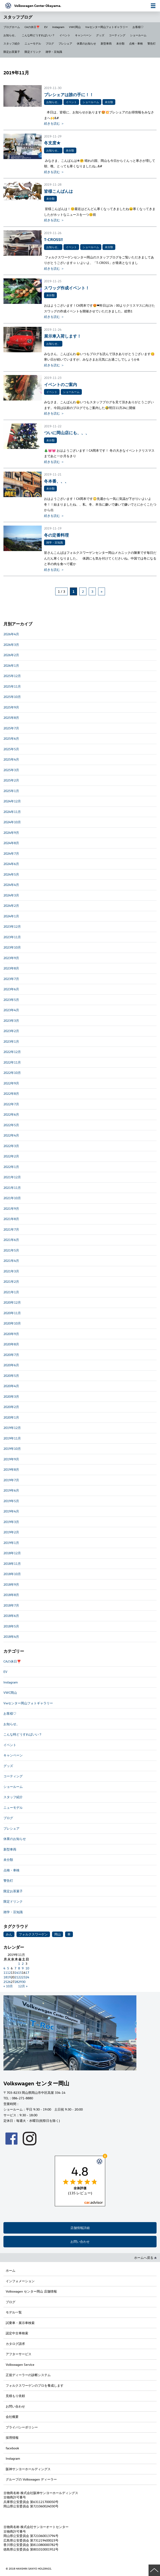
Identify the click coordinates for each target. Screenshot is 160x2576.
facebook (12, 2448)
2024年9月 (11, 832)
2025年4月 (11, 759)
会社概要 (12, 2416)
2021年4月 (11, 1260)
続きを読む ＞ (54, 123)
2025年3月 (11, 770)
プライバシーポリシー (22, 2427)
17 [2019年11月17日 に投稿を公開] (27, 1972)
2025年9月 (11, 707)
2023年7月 (11, 979)
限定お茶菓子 (11, 51)
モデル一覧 (14, 2312)
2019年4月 (11, 1511)
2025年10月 (12, 696)
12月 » (23, 1986)
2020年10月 (12, 1323)
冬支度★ (52, 142)
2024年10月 (12, 822)
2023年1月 (11, 1041)
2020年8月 (11, 1344)
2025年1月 (11, 791)
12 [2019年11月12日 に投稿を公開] (9, 1972)
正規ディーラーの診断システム (28, 2375)
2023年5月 (11, 999)
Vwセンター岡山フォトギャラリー (106, 27)
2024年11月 (12, 811)
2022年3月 (11, 1146)
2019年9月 (11, 1459)
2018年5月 (11, 1626)
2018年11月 (12, 1563)
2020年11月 (12, 1313)
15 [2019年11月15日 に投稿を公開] (20, 1972)
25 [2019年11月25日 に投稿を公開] (5, 1982)
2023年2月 (11, 1031)
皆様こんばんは (58, 191)
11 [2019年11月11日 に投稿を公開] (5, 1972)
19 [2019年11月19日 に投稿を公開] (9, 1977)
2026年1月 (11, 665)
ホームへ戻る (145, 2257)
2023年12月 (12, 926)
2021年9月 (11, 1208)
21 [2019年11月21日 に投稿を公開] (16, 1977)
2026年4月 (11, 634)
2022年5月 (11, 1125)
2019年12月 (12, 1427)
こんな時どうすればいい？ (38, 35)
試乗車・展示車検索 (20, 2323)
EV (46, 27)
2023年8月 (11, 968)
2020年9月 (11, 1334)
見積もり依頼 (15, 2396)
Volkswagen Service (20, 2364)
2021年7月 (11, 1229)
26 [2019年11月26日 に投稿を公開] (9, 1982)
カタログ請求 (15, 2343)
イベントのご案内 (60, 384)
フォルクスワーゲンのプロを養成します (34, 2385)
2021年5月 (11, 1250)
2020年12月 (12, 1302)
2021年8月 (11, 1219)
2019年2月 (11, 1532)
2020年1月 (11, 1417)
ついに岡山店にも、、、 (66, 432)
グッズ (100, 35)
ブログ (50, 43)
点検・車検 (136, 43)
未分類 (120, 43)
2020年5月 (11, 1375)
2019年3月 (11, 1522)
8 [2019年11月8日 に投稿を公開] (19, 1968)
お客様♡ (137, 27)
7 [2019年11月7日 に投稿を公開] (15, 1968)
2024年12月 (12, 801)
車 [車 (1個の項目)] (69, 1934)
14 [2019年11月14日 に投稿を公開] (16, 1972)
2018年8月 (11, 1595)
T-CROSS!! (53, 239)
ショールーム (138, 35)
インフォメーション (20, 2281)
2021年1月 (11, 1292)
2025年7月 (11, 728)
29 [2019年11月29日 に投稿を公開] (20, 1982)
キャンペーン (83, 35)
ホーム (10, 2270)
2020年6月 (11, 1365)
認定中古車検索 (17, 2333)
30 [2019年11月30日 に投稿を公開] (23, 1982)
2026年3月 (11, 644)
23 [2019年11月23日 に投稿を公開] (23, 1977)
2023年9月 (11, 958)
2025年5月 (11, 749)
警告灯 (151, 43)
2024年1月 (11, 916)
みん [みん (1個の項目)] (9, 1934)
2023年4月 (11, 1010)
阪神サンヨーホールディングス (28, 2469)
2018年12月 (12, 1553)
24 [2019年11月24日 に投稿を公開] (27, 1977)
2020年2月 (11, 1407)
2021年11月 (12, 1187)
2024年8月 (11, 843)
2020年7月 (11, 1354)
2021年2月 (11, 1281)
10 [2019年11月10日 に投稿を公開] (27, 1968)
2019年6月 (11, 1490)
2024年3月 (11, 895)
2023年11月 (12, 937)
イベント (64, 35)
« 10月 (8, 1986)
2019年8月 (11, 1469)
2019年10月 (12, 1448)
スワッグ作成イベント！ (66, 287)
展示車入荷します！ (62, 336)
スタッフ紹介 (11, 43)
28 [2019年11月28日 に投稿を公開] (16, 1982)
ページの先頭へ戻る (154, 2570)
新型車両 (106, 43)
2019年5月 (11, 1501)
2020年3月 (11, 1396)
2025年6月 (11, 738)
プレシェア (65, 43)
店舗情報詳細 (80, 2228)
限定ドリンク (33, 51)
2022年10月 (12, 1072)
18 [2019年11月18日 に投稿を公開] (5, 1977)
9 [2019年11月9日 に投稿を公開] (23, 1968)
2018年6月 (11, 1615)
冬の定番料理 (56, 535)
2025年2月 (11, 780)
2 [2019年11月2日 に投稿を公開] (23, 1963)
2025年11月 (12, 686)
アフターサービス (18, 2354)
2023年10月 (12, 947)
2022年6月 (11, 1114)
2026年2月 (11, 655)
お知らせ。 (10, 35)
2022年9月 (11, 1083)
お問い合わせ (80, 2241)
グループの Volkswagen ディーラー (31, 2479)
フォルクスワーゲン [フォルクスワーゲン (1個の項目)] (33, 1934)
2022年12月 (12, 1052)
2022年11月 (12, 1062)
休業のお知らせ (86, 43)
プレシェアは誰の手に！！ (69, 94)
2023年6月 (11, 989)
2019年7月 (11, 1480)
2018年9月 (11, 1584)
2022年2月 (11, 1156)
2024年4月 (11, 884)
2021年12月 (12, 1177)
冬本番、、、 (56, 481)
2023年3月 (11, 1020)
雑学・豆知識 (54, 51)
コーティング (117, 35)
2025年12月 (12, 676)
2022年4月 (11, 1135)
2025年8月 (11, 717)
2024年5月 (11, 874)
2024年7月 (11, 853)
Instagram (58, 27)
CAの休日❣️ (32, 27)
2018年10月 (12, 1574)
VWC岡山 (75, 27)
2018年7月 (11, 1605)
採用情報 (12, 2437)
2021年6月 (11, 1240)
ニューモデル (33, 43)
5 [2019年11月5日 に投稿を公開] (8, 1968)
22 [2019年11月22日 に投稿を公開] (20, 1977)
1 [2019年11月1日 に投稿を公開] (19, 1963)
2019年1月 (11, 1542)
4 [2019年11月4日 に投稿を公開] (4, 1968)
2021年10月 (12, 1198)
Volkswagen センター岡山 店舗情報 (31, 2291)
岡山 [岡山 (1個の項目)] (57, 1934)
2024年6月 (11, 864)
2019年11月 (12, 1438)
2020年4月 (11, 1386)
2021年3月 (11, 1271)
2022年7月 (11, 1104)
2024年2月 (11, 905)
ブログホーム (11, 27)
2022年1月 (11, 1167)
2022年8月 (11, 1093)
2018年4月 (11, 1636)
